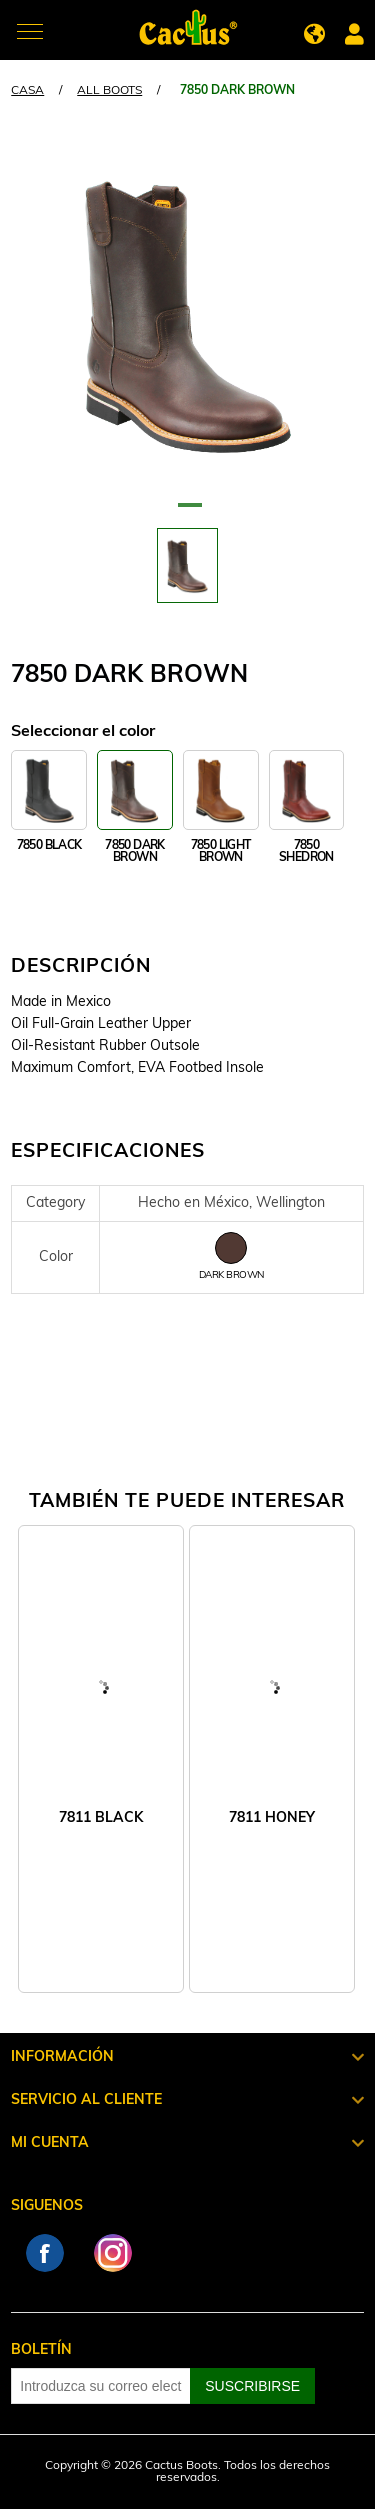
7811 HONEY (272, 1818)
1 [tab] (188, 513)
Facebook (45, 2253)
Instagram (113, 2253)
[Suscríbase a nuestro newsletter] (101, 2386)
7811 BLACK (101, 1818)
